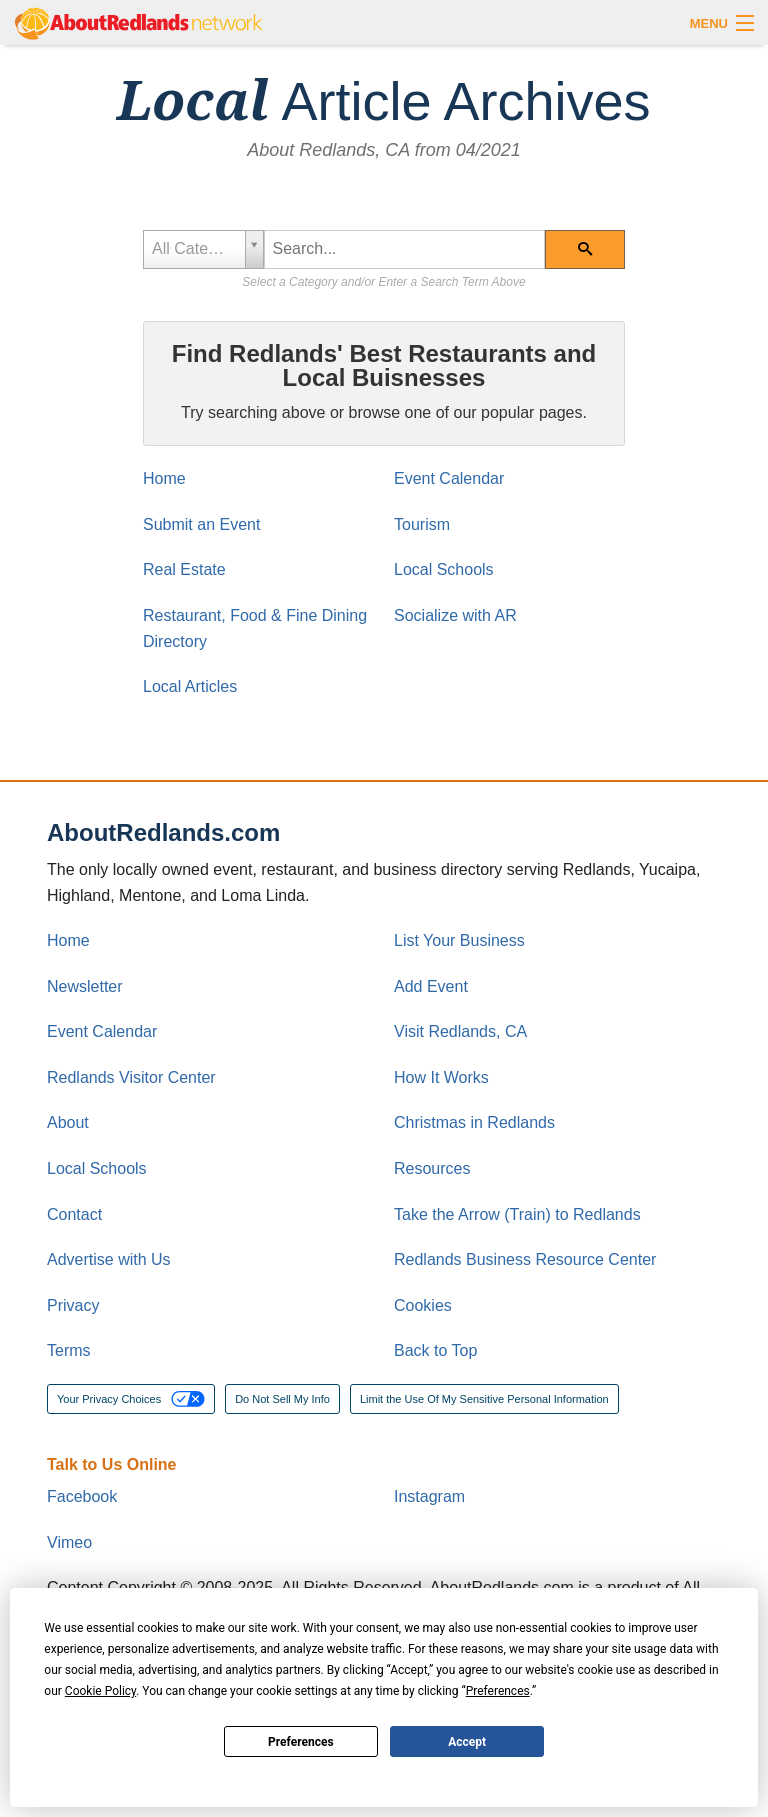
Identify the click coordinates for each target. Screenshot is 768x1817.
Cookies (423, 1305)
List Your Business (459, 940)
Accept (467, 1742)
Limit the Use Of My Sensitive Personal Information (484, 1399)
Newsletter (85, 986)
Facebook (82, 1496)
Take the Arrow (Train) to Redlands (517, 1214)
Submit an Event (201, 524)
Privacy (73, 1305)
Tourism (422, 524)
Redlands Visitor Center (131, 1077)
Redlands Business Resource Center (525, 1259)
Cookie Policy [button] (100, 1691)
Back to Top (435, 1350)
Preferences (301, 1742)
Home (164, 478)
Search (600, 255)
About (68, 1122)
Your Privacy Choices (131, 1399)
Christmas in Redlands (474, 1122)
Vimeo (69, 1542)
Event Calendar (449, 478)
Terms (69, 1350)
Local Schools (444, 569)
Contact (74, 1214)
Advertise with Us (109, 1259)
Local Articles (190, 686)
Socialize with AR (455, 615)
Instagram (429, 1496)
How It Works (441, 1077)
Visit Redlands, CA (460, 1031)
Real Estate (184, 569)
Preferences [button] (498, 1691)
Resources (432, 1168)
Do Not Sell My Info (282, 1399)
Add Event (431, 986)
